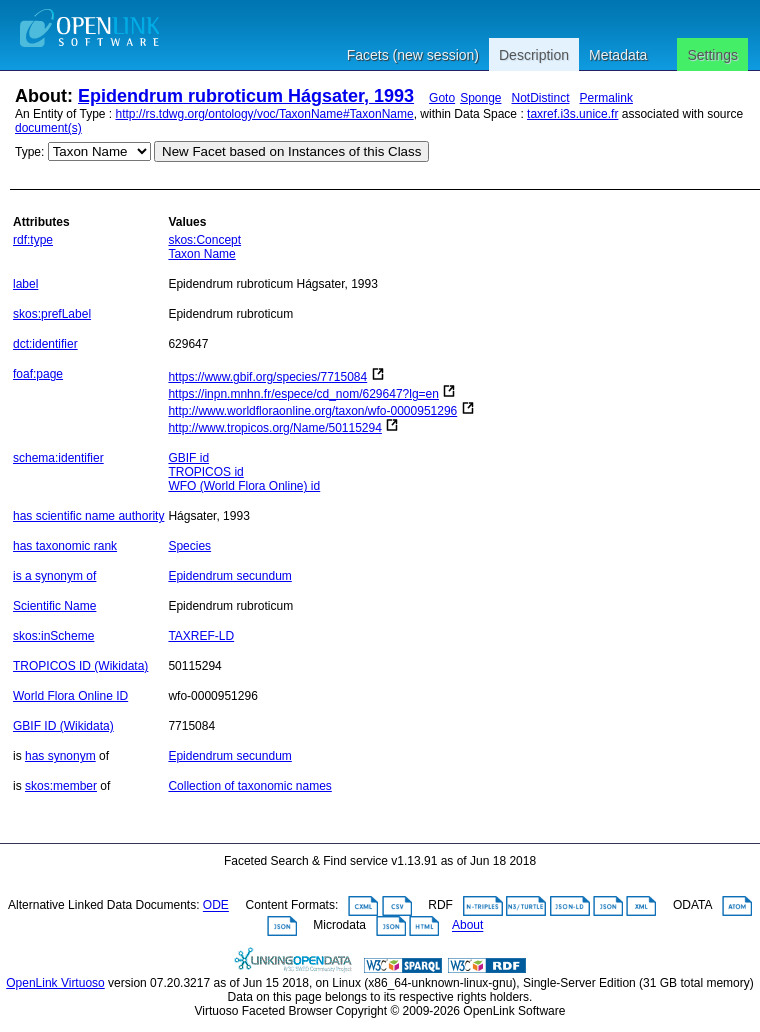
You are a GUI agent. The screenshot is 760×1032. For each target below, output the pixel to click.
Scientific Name (54, 606)
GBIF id (188, 458)
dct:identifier (45, 344)
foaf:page (38, 374)
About (467, 926)
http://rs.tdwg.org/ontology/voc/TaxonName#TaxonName (265, 114)
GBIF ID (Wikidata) (63, 726)
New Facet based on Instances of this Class (291, 151)
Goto (442, 98)
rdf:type (33, 240)
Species (189, 546)
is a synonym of (54, 576)
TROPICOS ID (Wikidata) (80, 666)
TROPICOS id (205, 472)
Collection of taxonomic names (249, 786)
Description (534, 55)
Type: (29, 152)
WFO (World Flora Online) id (244, 486)
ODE (216, 906)
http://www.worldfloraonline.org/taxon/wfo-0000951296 (312, 411)
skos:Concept (204, 240)
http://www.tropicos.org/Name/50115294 (274, 428)
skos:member (61, 786)
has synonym (60, 756)
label (25, 284)
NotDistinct (541, 98)
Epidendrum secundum (229, 576)
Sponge (480, 98)
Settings (712, 55)
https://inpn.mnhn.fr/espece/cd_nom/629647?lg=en (303, 394)
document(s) (48, 128)
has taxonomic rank (65, 546)
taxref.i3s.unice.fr (572, 114)
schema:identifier (58, 458)
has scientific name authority (88, 516)
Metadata (618, 55)
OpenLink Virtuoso (55, 983)
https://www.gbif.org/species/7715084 (267, 377)
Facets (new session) (413, 55)
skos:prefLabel (52, 314)
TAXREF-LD (201, 636)
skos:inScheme (53, 636)
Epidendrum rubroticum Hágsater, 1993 (246, 96)
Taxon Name (201, 254)
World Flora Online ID (70, 696)
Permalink (606, 98)
